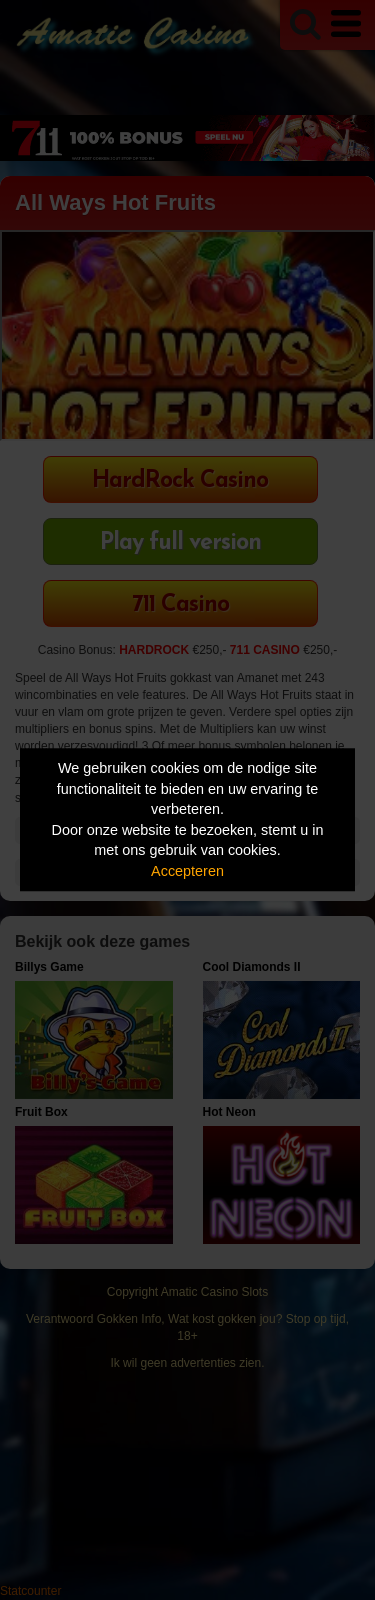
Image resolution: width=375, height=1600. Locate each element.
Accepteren (187, 871)
